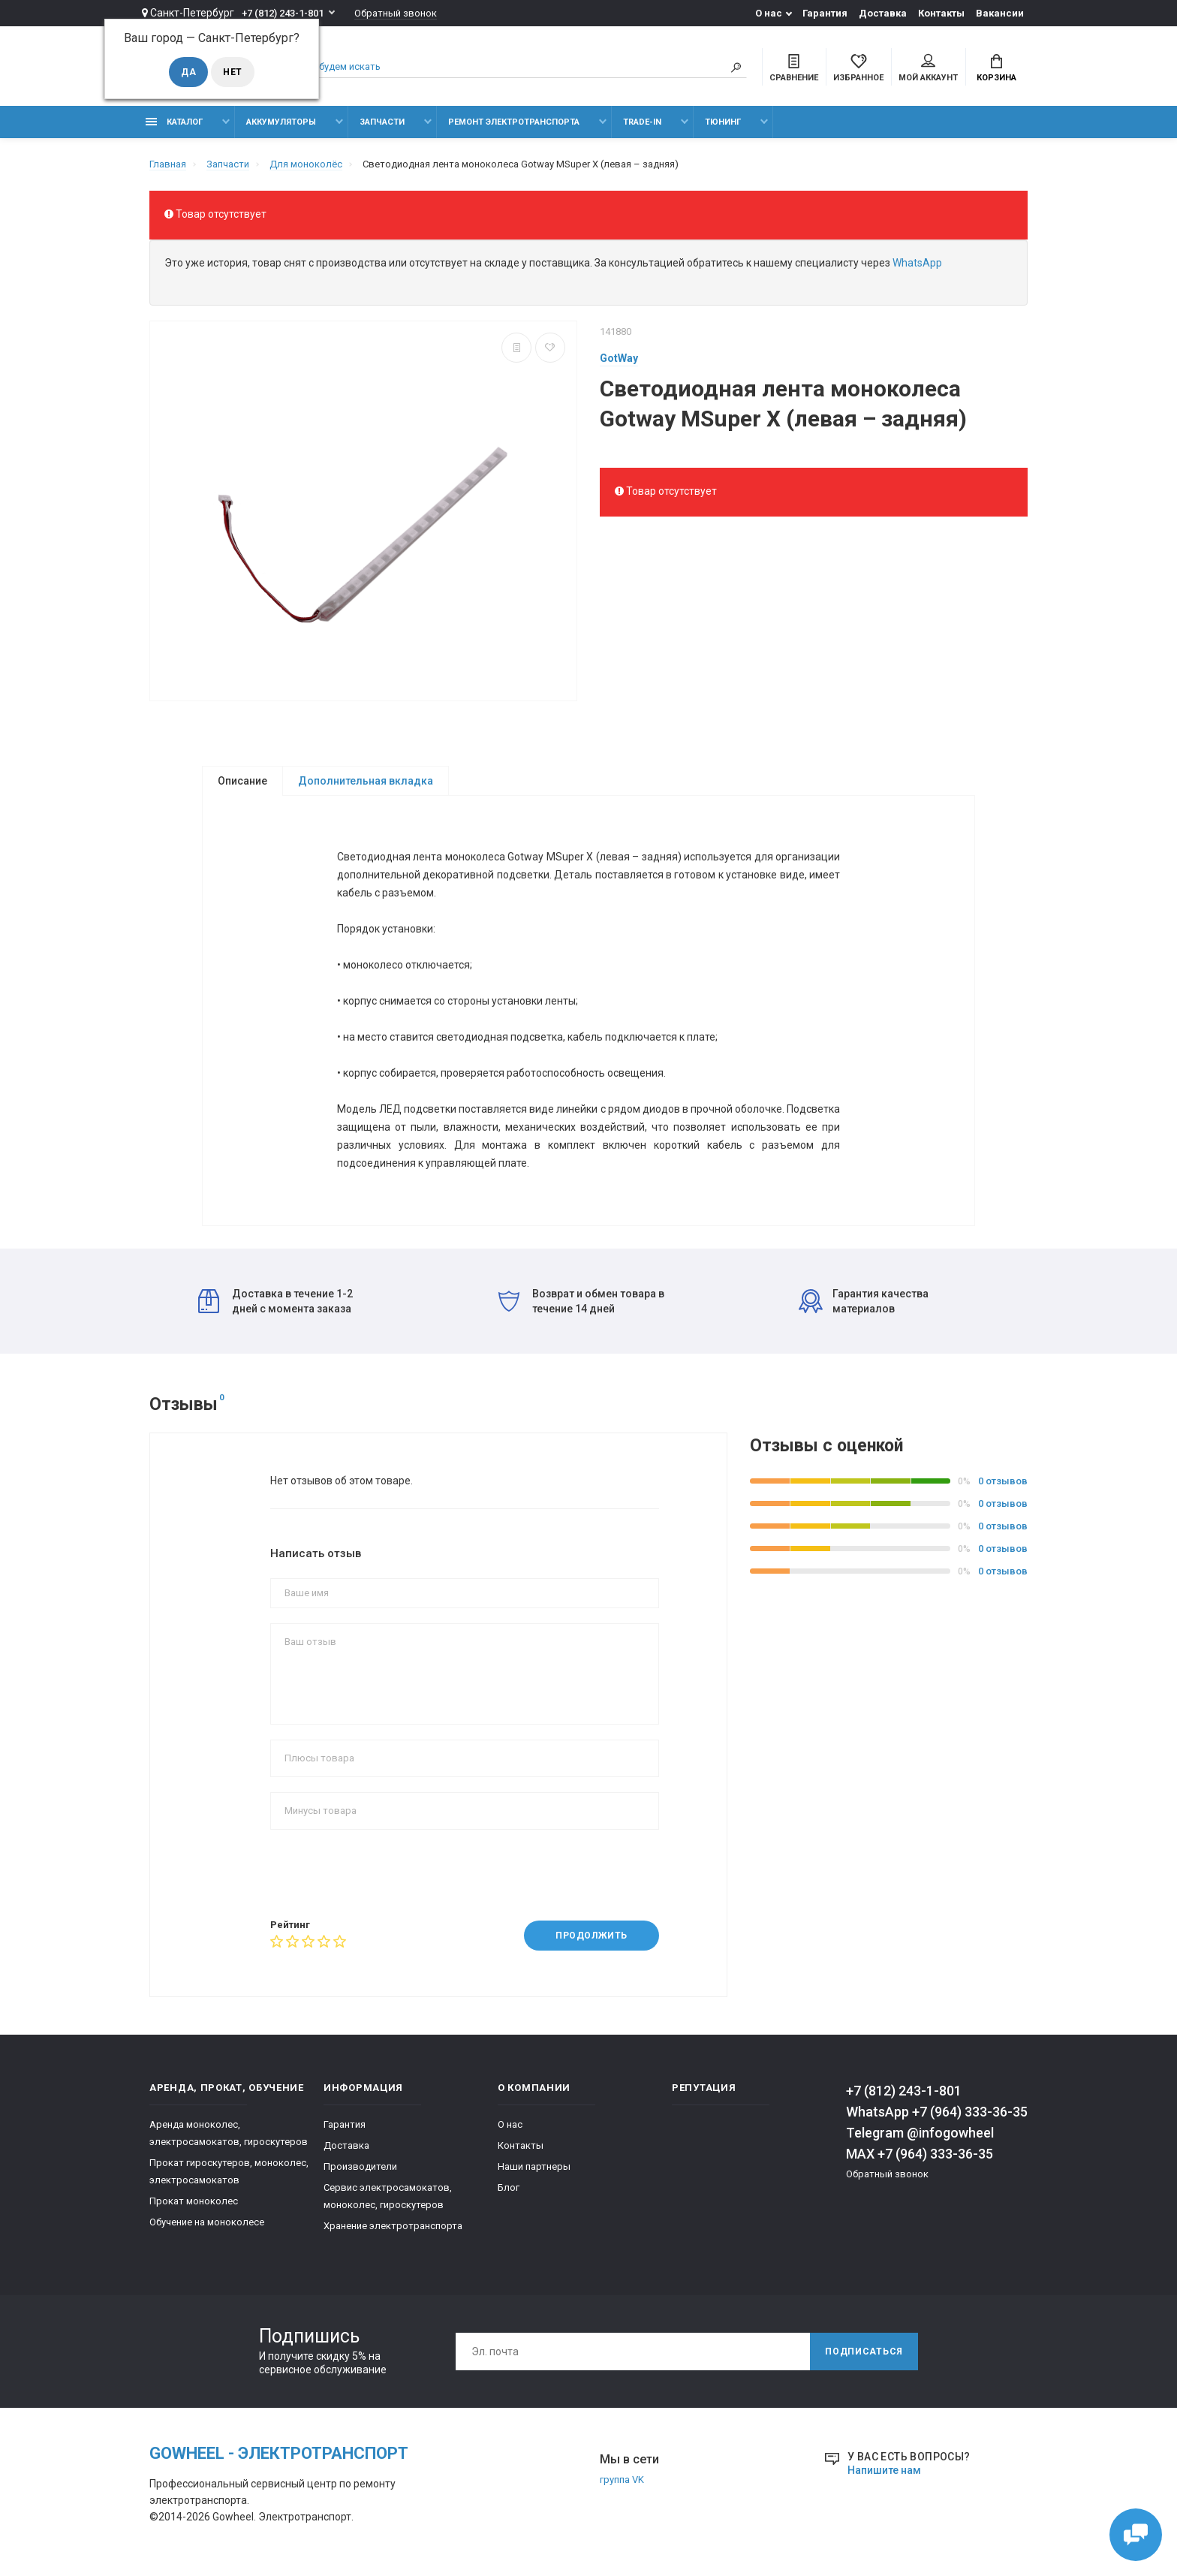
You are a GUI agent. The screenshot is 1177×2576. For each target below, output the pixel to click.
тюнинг (723, 122)
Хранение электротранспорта (393, 2225)
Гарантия (824, 13)
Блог (508, 2187)
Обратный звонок (395, 13)
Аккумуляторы (281, 122)
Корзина (996, 68)
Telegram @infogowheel (920, 2133)
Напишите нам (884, 2470)
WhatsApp (917, 263)
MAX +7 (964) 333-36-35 (919, 2154)
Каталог (174, 122)
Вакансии (1000, 13)
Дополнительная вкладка (365, 781)
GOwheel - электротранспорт (278, 2453)
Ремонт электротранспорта (513, 122)
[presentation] (384, 1874)
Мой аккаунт (928, 68)
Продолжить (591, 1935)
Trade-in (642, 122)
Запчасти (382, 122)
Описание (242, 781)
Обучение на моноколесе (206, 2222)
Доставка (883, 13)
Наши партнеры (534, 2166)
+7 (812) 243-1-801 (283, 13)
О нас (768, 13)
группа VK (622, 2479)
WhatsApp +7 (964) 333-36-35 (937, 2112)
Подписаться (864, 2351)
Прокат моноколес (193, 2201)
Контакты (941, 13)
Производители (360, 2166)
